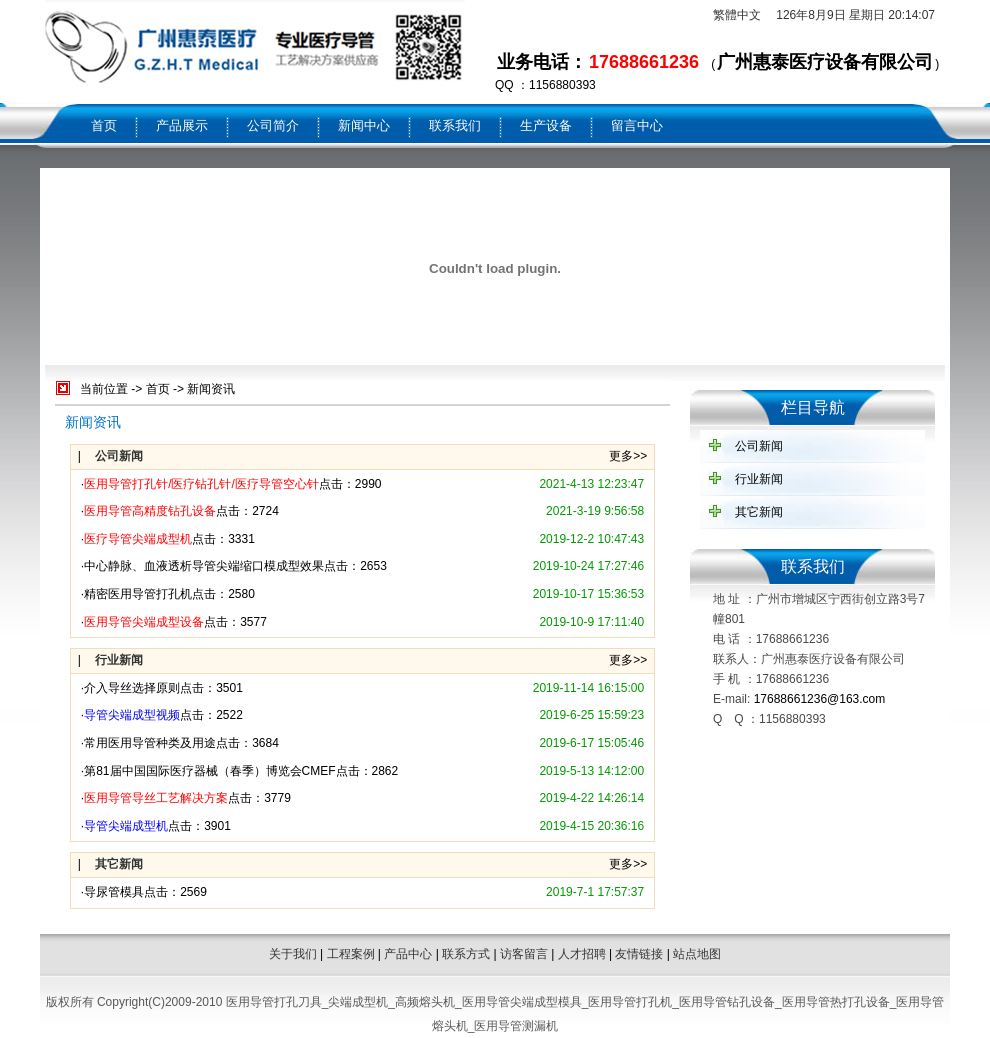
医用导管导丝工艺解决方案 (156, 798)
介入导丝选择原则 (132, 688)
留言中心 (637, 125)
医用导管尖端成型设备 (144, 622)
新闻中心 (364, 125)
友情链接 (639, 954)
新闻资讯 (211, 389)
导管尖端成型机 (126, 826)
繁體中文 (737, 15)
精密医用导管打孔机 (138, 594)
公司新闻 (759, 446)
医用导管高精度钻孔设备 (150, 511)
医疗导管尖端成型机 (138, 539)
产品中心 (408, 954)
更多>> (628, 456)
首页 (104, 125)
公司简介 (273, 125)
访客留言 (524, 954)
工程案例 (351, 954)
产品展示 (182, 125)
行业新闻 (759, 479)
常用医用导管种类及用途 (150, 743)
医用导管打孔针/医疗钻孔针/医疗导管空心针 (201, 484)
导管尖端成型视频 (132, 715)
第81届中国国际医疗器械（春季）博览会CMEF (209, 771)
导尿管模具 (114, 892)
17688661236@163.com (820, 699)
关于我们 (293, 954)
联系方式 (466, 954)
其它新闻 (759, 512)
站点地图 (697, 954)
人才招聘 (582, 954)
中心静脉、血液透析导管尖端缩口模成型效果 (204, 566)
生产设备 (546, 125)
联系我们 (455, 125)
